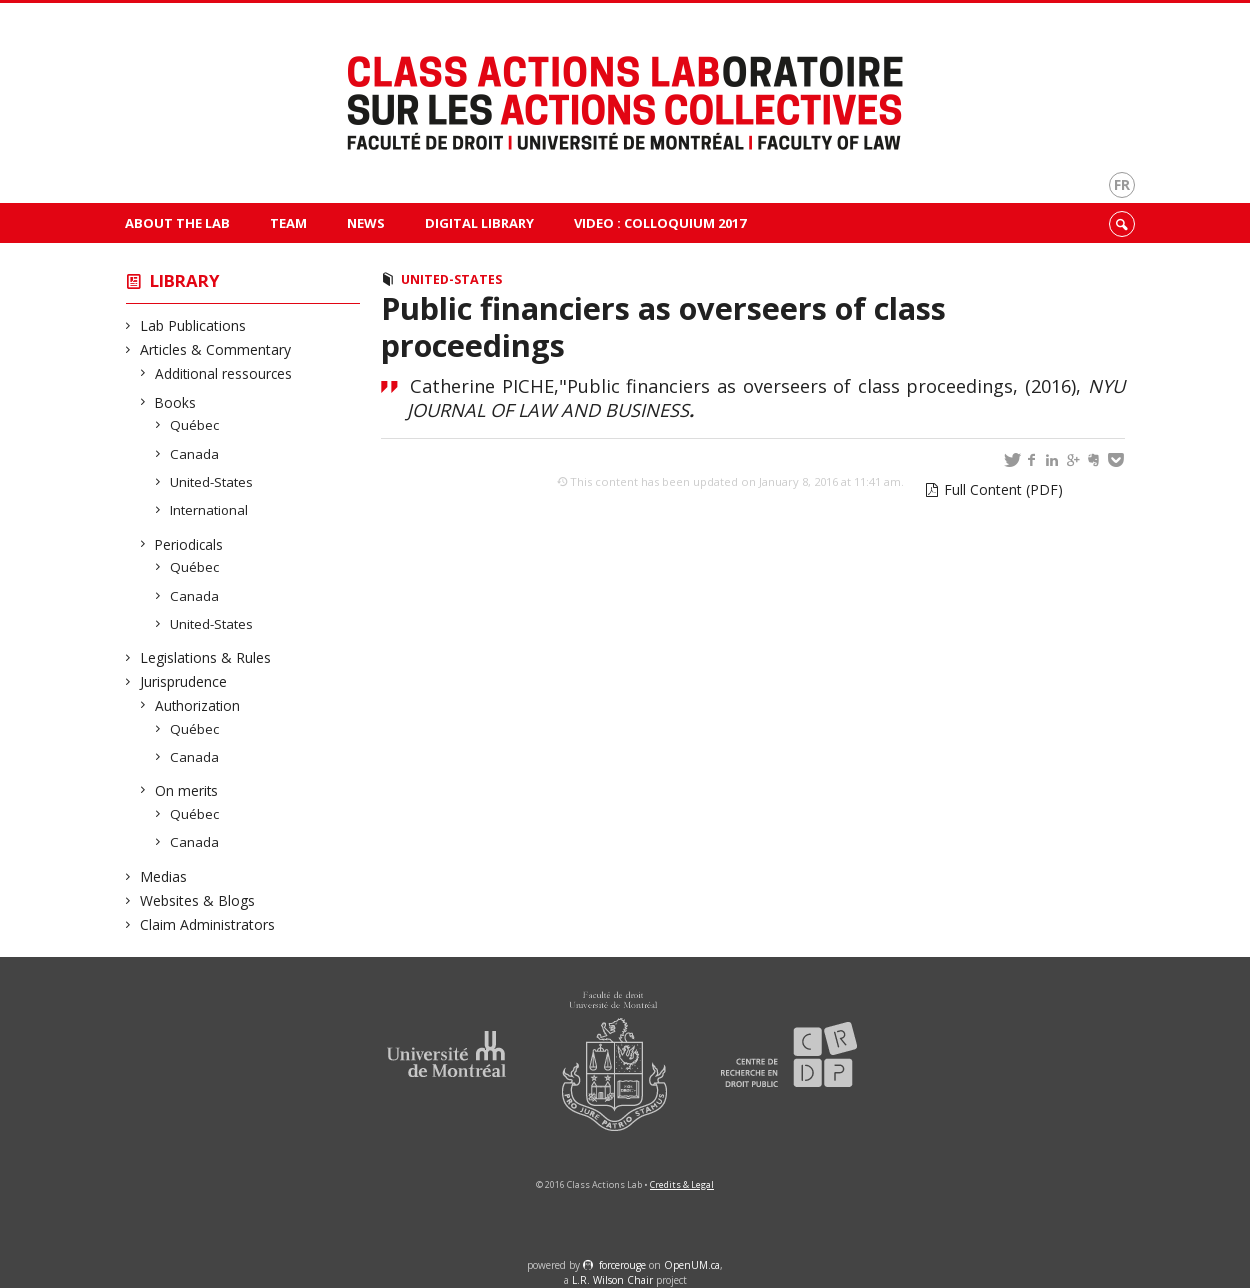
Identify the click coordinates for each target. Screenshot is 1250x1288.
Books (176, 402)
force (622, 1265)
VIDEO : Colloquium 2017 (660, 223)
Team (288, 223)
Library (185, 280)
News (366, 223)
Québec (195, 425)
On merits (187, 790)
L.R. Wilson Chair (612, 1280)
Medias (164, 876)
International (209, 510)
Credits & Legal (682, 1184)
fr (1122, 184)
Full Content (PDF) (1003, 489)
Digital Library (479, 223)
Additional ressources (224, 373)
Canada (195, 454)
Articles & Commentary (216, 349)
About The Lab (177, 223)
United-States (212, 482)
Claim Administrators (208, 924)
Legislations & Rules (206, 657)
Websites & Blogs (198, 900)
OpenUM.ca (692, 1265)
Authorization (198, 705)
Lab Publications (193, 325)
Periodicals (189, 544)
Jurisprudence (184, 681)
